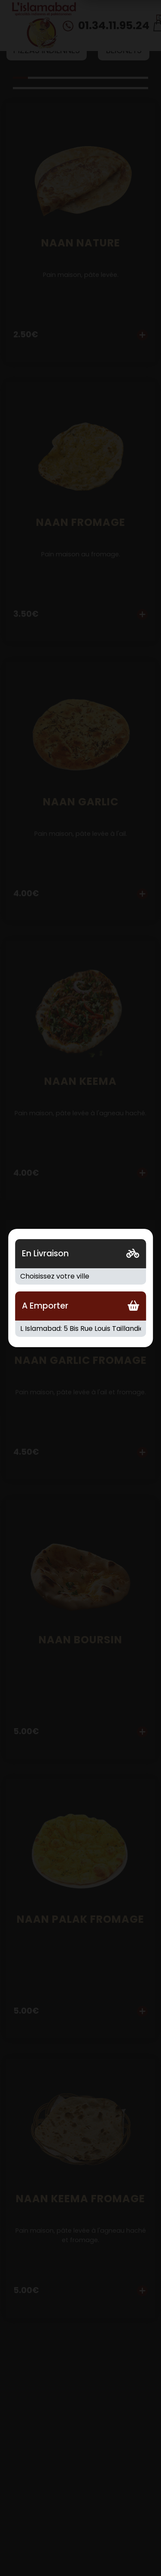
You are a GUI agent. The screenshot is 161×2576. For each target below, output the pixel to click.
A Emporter (45, 1306)
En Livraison (45, 1253)
